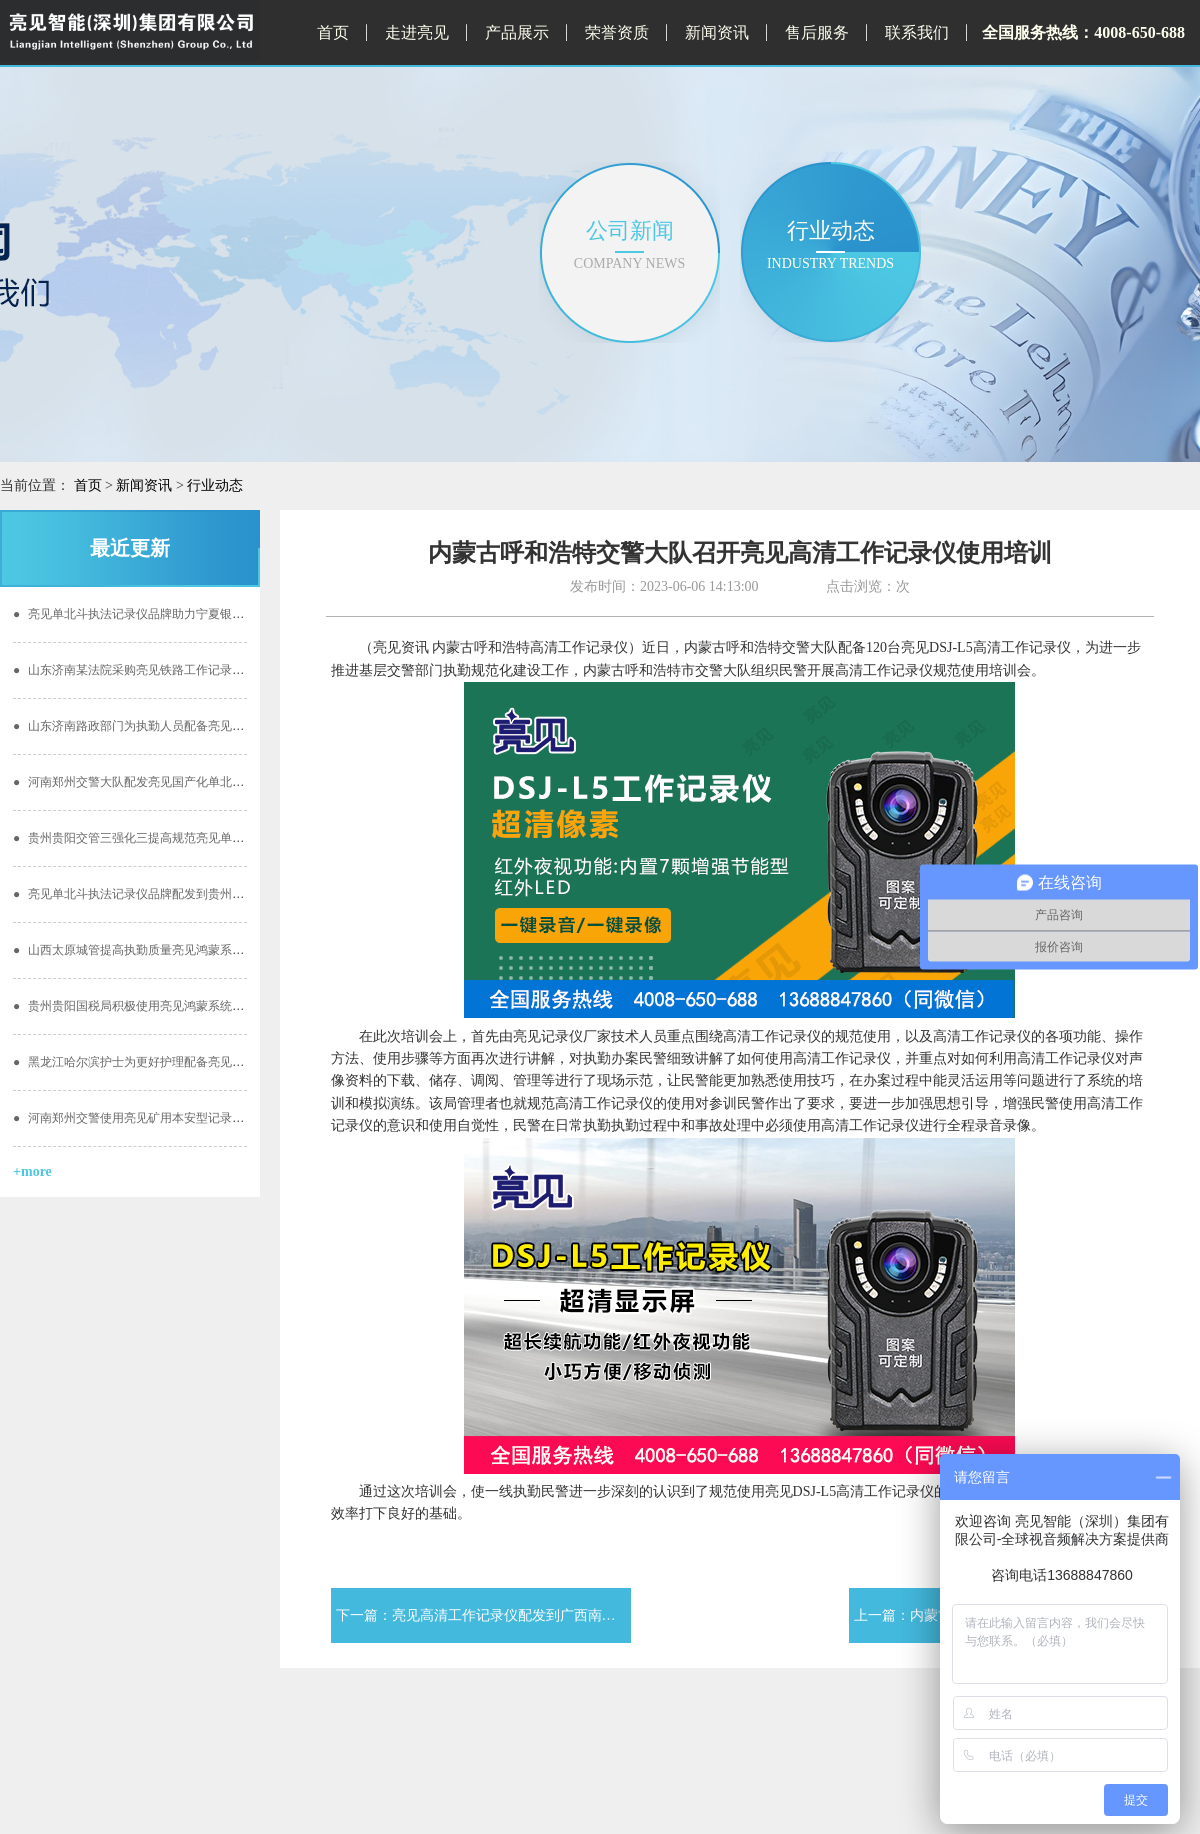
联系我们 (917, 32)
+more (32, 1171)
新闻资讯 (717, 32)
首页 (333, 32)
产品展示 (517, 32)
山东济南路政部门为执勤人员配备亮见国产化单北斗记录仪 (176, 726)
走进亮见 (417, 32)
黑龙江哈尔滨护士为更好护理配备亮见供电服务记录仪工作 (176, 1062)
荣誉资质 (617, 32)
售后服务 (817, 32)
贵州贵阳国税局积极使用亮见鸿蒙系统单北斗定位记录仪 (170, 1006)
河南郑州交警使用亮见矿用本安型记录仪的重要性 (152, 1118)
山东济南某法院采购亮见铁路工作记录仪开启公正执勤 (164, 670)
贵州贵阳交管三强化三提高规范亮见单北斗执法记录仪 (164, 838)
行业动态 (215, 485)
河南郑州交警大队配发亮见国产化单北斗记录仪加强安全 (170, 782)
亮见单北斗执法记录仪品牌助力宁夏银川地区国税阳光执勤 (176, 614)
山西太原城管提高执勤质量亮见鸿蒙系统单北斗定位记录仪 (176, 950)
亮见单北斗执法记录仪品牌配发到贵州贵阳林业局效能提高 (176, 894)
